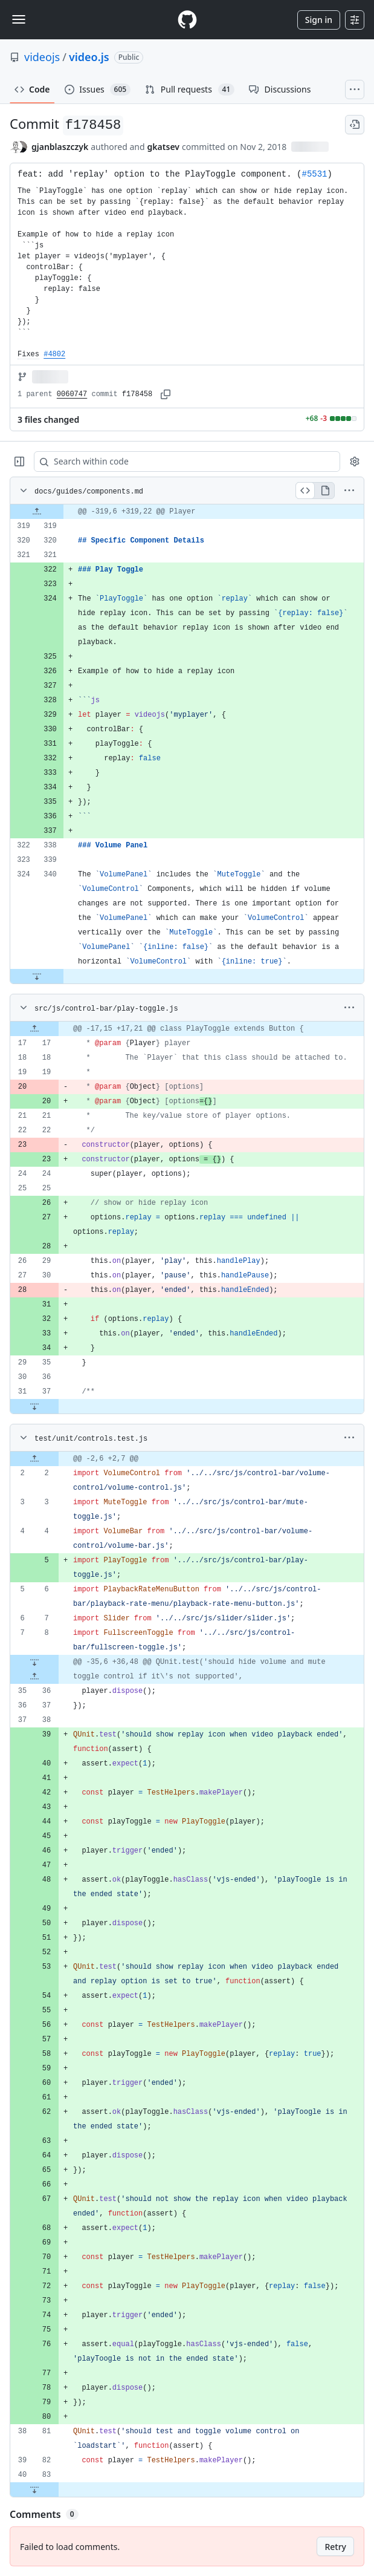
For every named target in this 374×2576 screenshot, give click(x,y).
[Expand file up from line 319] (36, 511)
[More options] (349, 490)
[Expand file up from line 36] (34, 1676)
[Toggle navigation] (19, 19)
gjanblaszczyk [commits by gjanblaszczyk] (59, 146)
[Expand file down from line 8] (34, 1662)
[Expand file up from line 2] (34, 1459)
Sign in (318, 19)
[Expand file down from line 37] (34, 1406)
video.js (89, 57)
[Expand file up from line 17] (34, 1029)
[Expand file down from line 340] (36, 976)
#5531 (314, 174)
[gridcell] (187, 511)
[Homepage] (187, 20)
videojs (42, 57)
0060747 (72, 394)
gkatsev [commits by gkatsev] (163, 146)
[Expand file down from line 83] (34, 2489)
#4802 (54, 354)
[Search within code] (181, 461)
